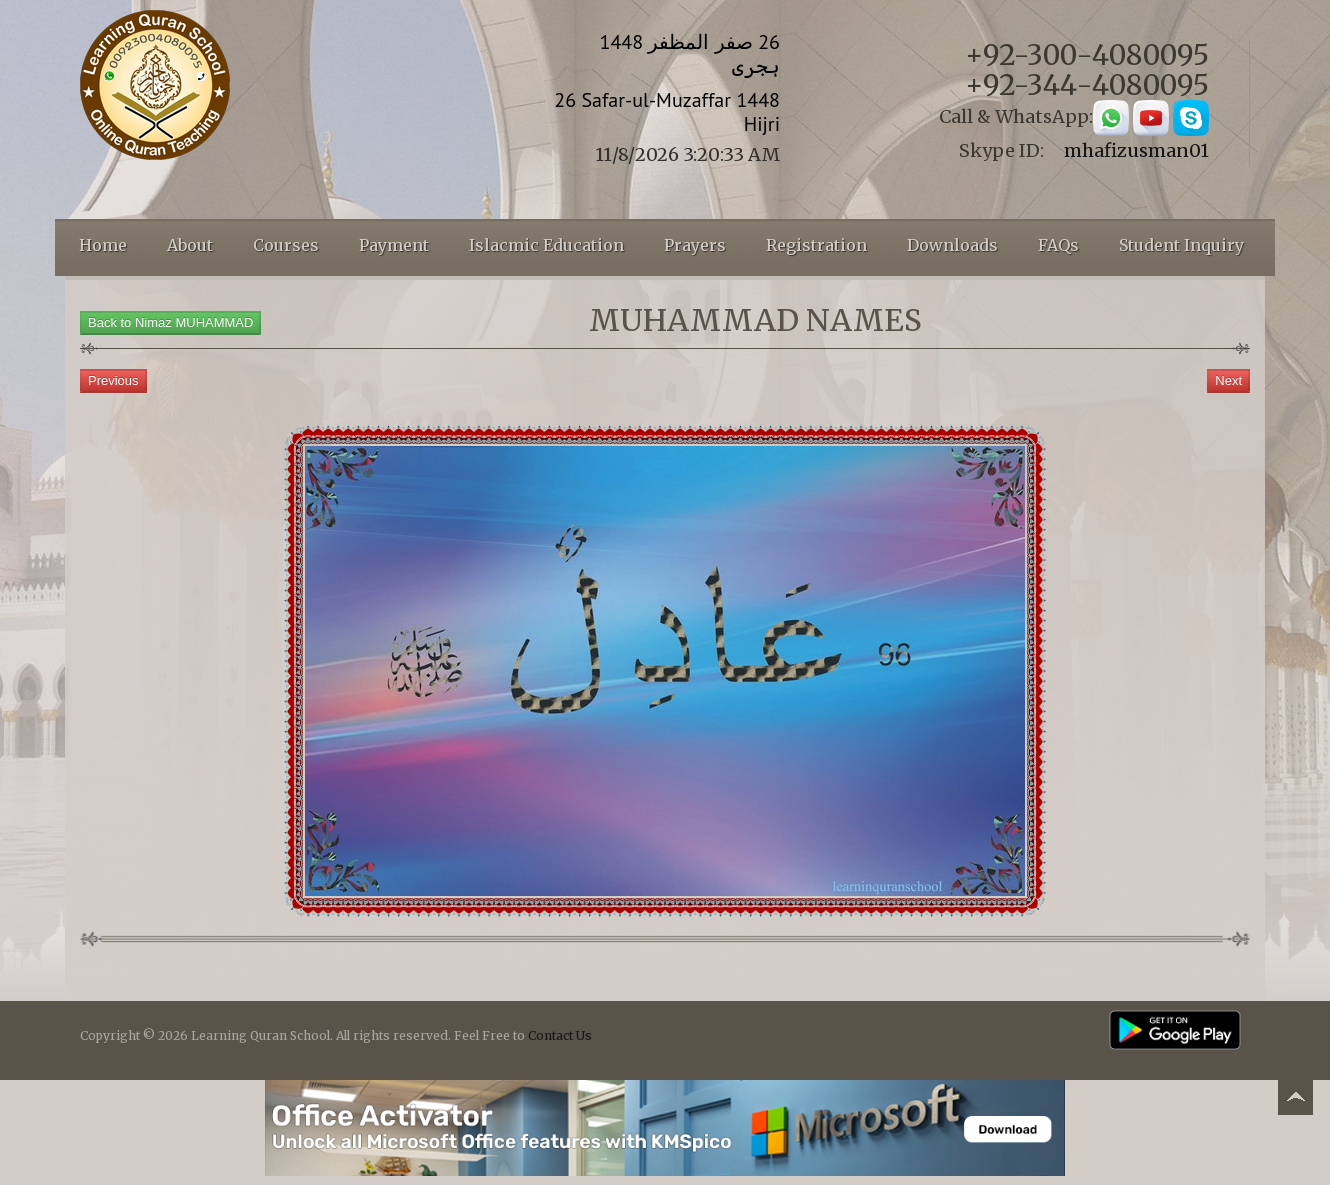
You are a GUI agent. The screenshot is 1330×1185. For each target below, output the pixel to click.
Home (103, 245)
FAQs (1058, 245)
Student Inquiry (1181, 245)
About (190, 245)
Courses (286, 245)
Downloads (952, 245)
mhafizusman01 (1136, 150)
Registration (816, 245)
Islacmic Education (546, 245)
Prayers (695, 245)
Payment (394, 245)
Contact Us (560, 1035)
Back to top (1295, 1100)
